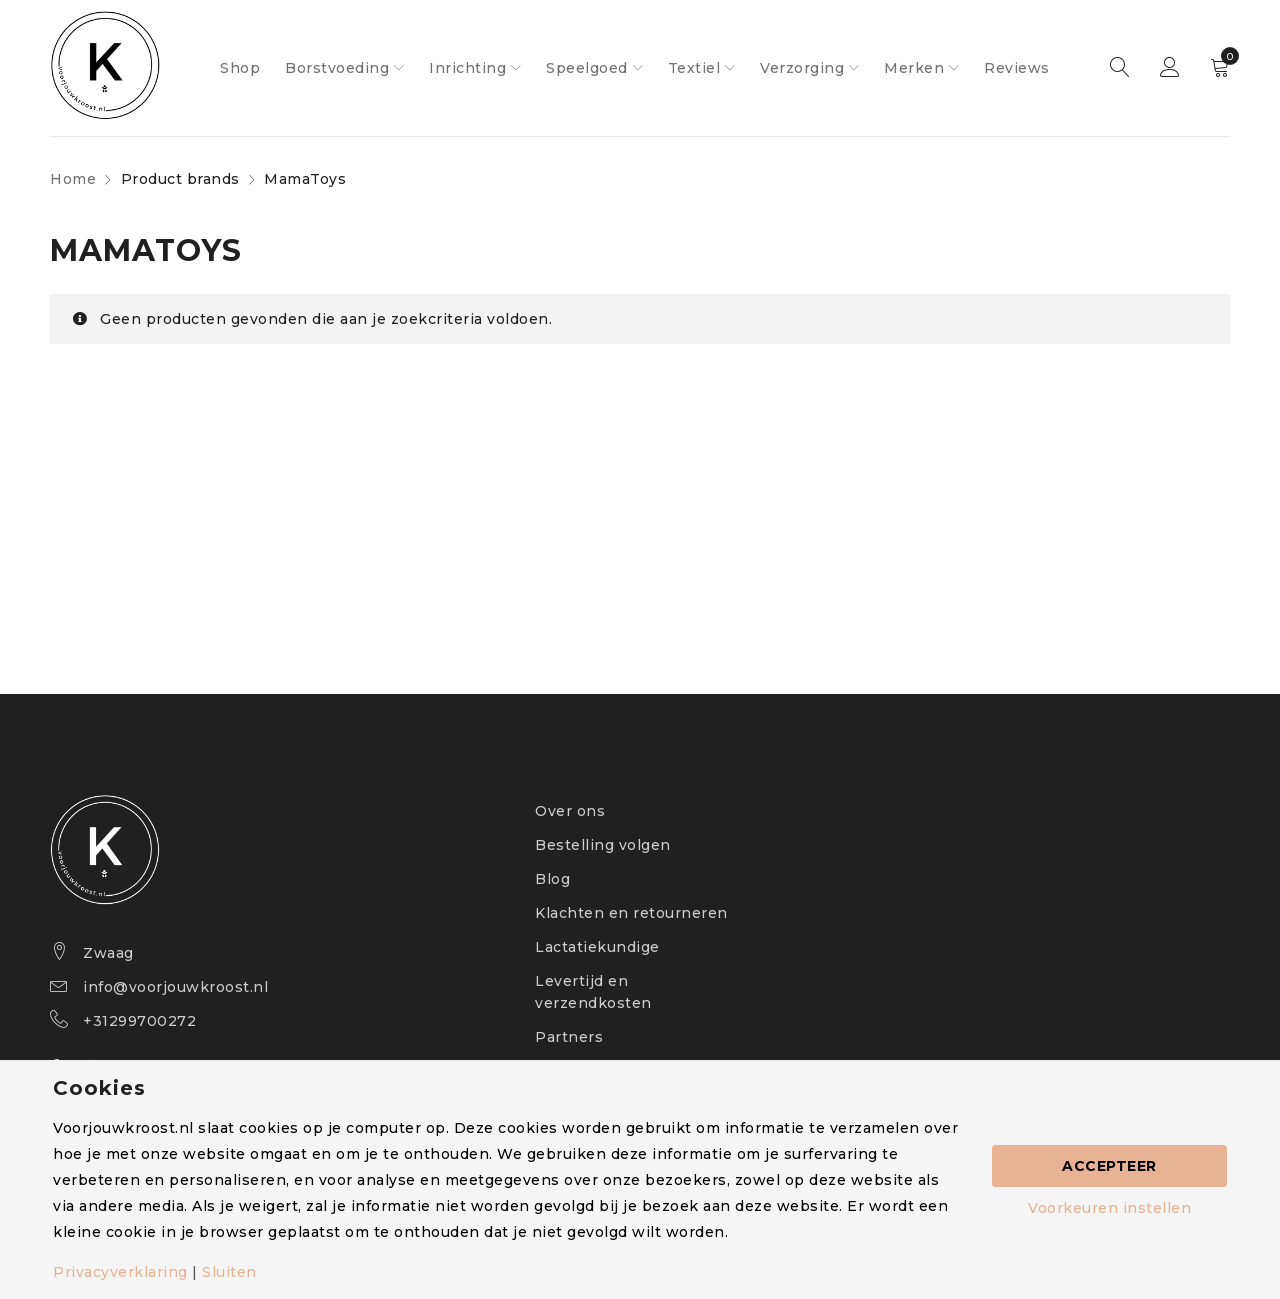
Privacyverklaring (120, 1272)
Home (73, 179)
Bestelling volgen (603, 845)
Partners (569, 1037)
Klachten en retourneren (631, 913)
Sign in (1170, 68)
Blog (552, 879)
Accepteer (1109, 1166)
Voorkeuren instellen (1109, 1208)
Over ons (570, 811)
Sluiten (229, 1272)
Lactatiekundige (597, 947)
